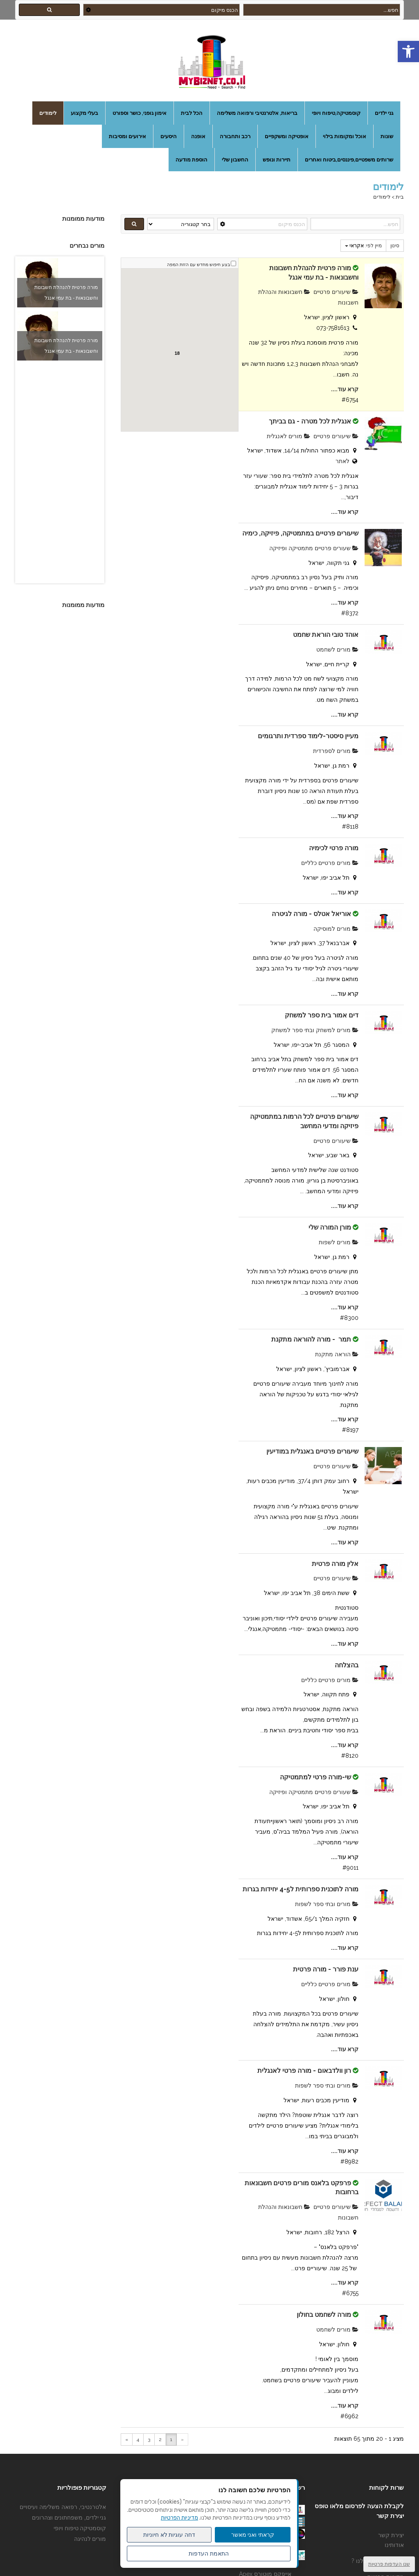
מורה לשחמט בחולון (324, 2314)
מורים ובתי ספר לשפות (326, 1904)
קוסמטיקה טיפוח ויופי (80, 2528)
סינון (394, 246)
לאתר (342, 461)
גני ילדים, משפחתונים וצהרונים (69, 2517)
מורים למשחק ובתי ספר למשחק (314, 1030)
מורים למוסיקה (335, 928)
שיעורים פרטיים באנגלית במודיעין (312, 1451)
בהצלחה (346, 1665)
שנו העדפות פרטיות (389, 2564)
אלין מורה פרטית (335, 1564)
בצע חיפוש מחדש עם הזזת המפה (198, 264)
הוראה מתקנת (336, 1354)
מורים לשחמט (337, 649)
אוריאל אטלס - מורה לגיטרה (311, 914)
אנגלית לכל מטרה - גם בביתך (310, 421)
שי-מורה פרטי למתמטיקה (315, 1777)
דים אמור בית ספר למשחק (321, 1015)
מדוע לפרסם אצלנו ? (377, 2561)
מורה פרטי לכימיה (333, 848)
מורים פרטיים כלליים (329, 863)
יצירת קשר (391, 2535)
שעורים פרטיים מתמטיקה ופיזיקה (313, 548)
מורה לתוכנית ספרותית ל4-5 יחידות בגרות (300, 1889)
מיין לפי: (363, 246)
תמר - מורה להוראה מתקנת (311, 1339)
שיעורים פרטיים (335, 292)
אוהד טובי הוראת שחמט (325, 634)
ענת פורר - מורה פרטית (325, 1969)
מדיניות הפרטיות (179, 2517)
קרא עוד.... (344, 389)
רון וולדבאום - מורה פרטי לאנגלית (304, 2070)
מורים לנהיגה (90, 2539)
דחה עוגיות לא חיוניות (169, 2534)
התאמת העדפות (209, 2553)
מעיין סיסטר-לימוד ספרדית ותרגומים (308, 736)
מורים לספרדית (335, 751)
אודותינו (394, 2545)
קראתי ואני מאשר (253, 2534)
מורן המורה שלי (330, 1227)
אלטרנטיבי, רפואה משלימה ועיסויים (63, 2507)
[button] (408, 51)
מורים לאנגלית (288, 436)
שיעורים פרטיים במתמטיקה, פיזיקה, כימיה (300, 533)
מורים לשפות (338, 1242)
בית (400, 197)
